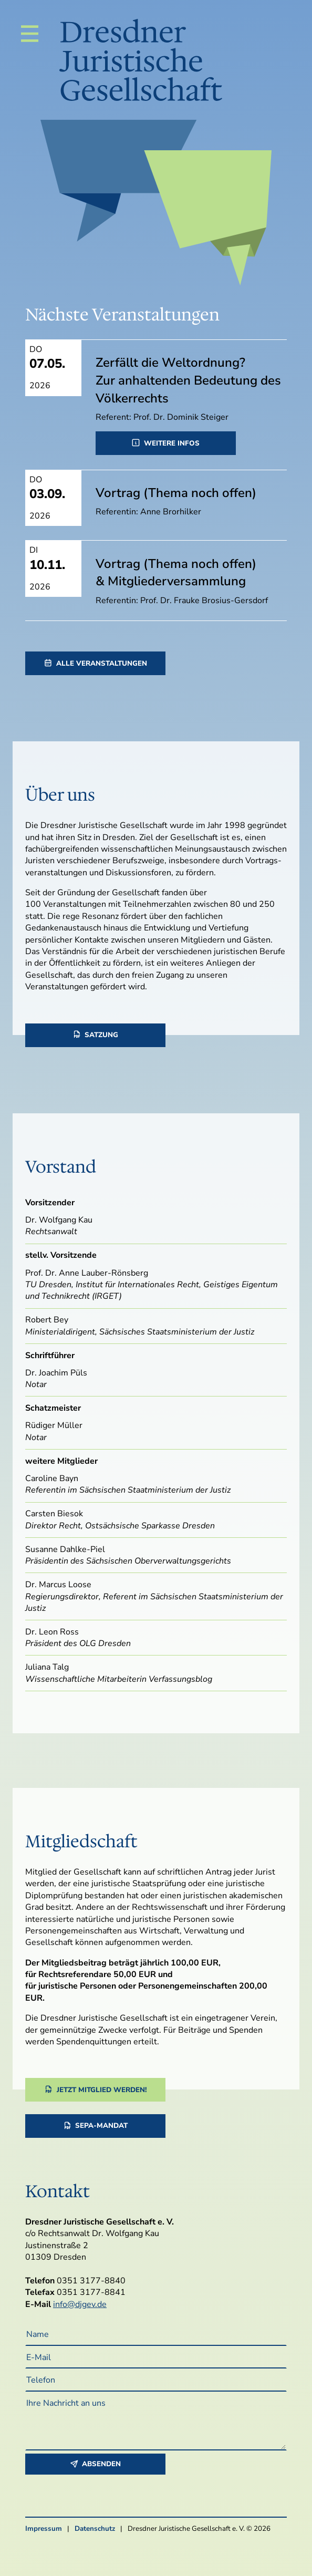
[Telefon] (156, 2380)
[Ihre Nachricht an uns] (156, 2421)
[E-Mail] (156, 2357)
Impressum (43, 2528)
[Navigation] (29, 33)
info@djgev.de (80, 2304)
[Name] (156, 2334)
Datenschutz (95, 2528)
